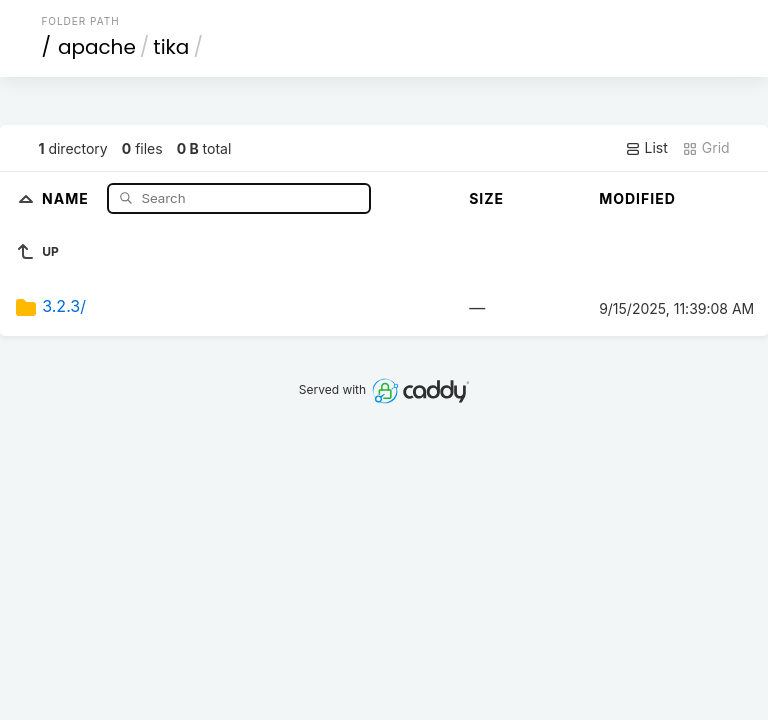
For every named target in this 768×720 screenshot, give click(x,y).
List (646, 148)
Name (67, 197)
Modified (637, 198)
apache (97, 47)
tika (171, 47)
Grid (706, 148)
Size (486, 198)
